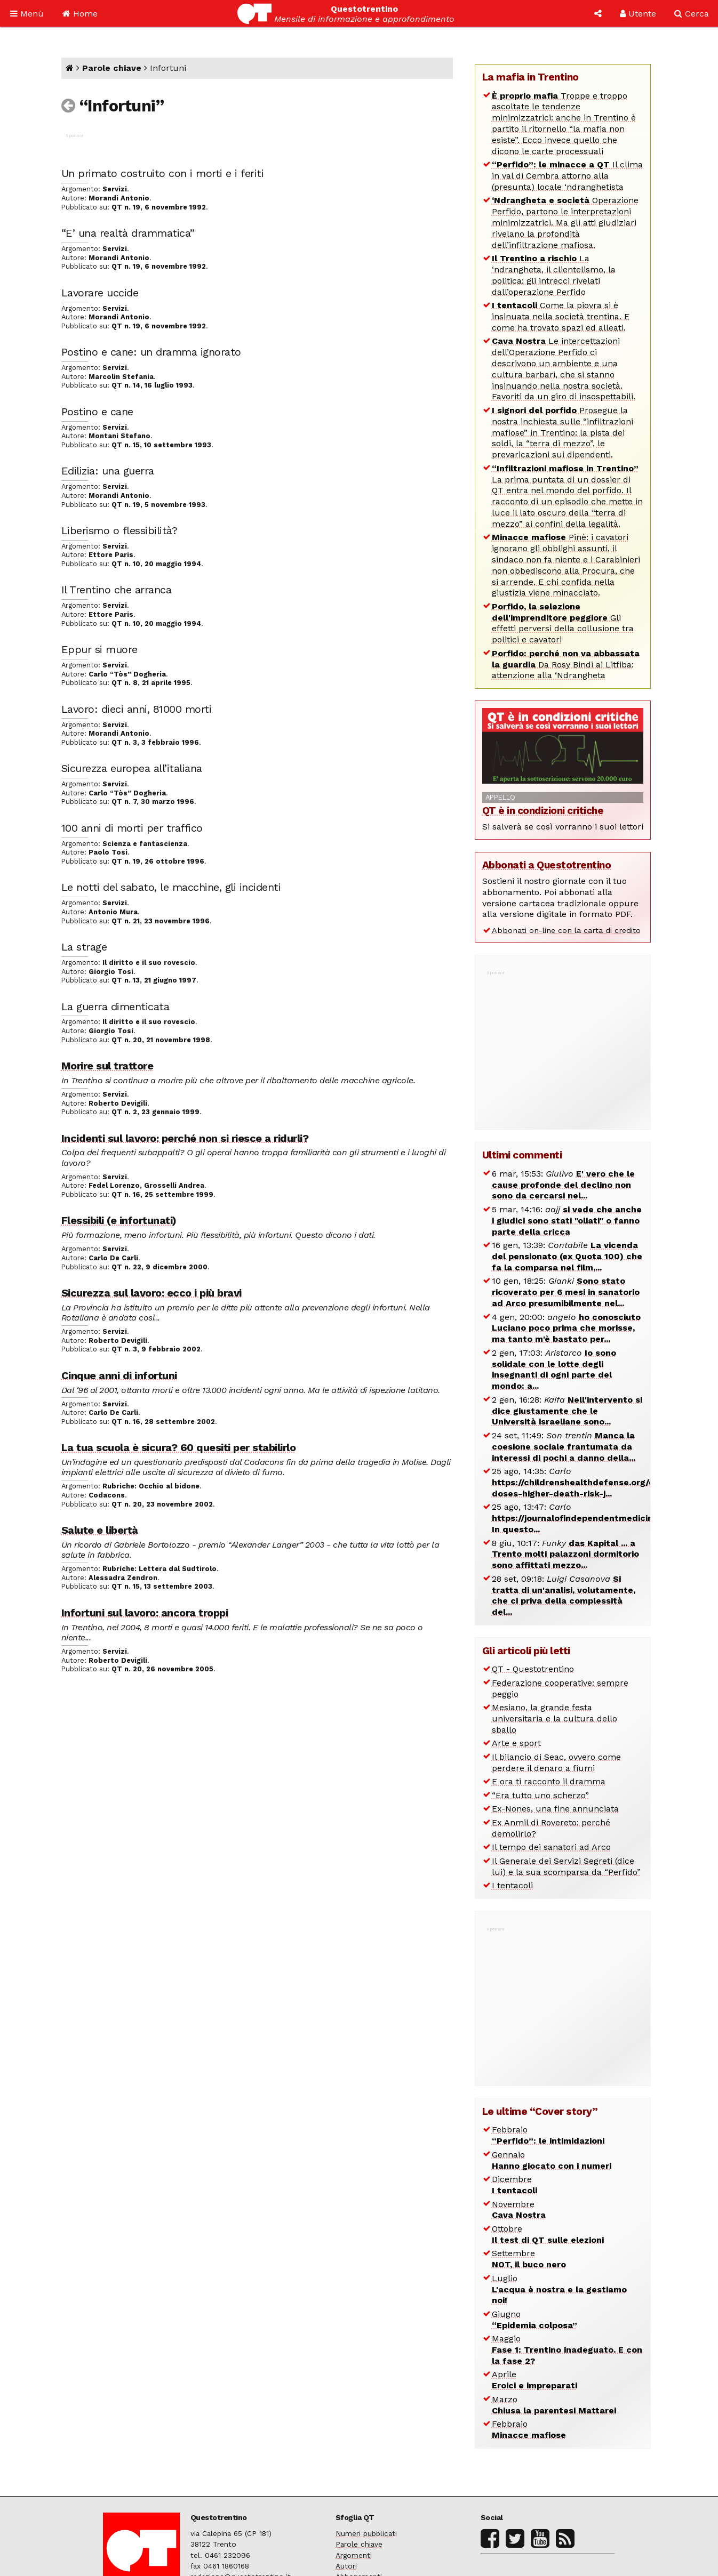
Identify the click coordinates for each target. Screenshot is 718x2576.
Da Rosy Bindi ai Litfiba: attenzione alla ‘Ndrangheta (566, 664)
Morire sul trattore (107, 1065)
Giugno (534, 2319)
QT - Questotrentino (533, 1669)
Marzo (554, 2405)
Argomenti (354, 2555)
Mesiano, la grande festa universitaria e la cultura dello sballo (554, 1718)
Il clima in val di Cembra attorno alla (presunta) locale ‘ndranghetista (567, 175)
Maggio (567, 2349)
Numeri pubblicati (366, 2533)
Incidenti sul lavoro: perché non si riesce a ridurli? (185, 1138)
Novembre (519, 2209)
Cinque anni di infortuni (119, 1375)
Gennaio (551, 2160)
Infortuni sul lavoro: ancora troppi (144, 1612)
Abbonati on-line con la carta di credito (566, 930)
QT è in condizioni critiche (543, 810)
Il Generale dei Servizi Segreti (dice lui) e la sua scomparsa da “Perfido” (566, 1866)
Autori (346, 2566)
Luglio (559, 2289)
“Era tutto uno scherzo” (540, 1795)
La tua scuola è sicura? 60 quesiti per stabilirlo (178, 1447)
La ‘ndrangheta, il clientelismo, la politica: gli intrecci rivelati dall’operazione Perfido (554, 274)
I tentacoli (512, 1885)
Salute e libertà (99, 1530)
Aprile (534, 2379)
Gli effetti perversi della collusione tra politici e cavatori (563, 623)
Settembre (529, 2258)
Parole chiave (111, 68)
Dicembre (514, 2184)
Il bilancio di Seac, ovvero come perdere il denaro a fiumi (556, 1762)
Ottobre (548, 2234)
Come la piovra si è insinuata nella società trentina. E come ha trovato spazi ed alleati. (560, 316)
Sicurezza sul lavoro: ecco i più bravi (151, 1292)
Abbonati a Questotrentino (546, 865)
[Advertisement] (563, 1044)
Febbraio (548, 2135)
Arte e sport (516, 1743)
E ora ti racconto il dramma (548, 1781)
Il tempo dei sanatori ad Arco (551, 1847)
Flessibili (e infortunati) (119, 1220)
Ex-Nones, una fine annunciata (555, 1809)
